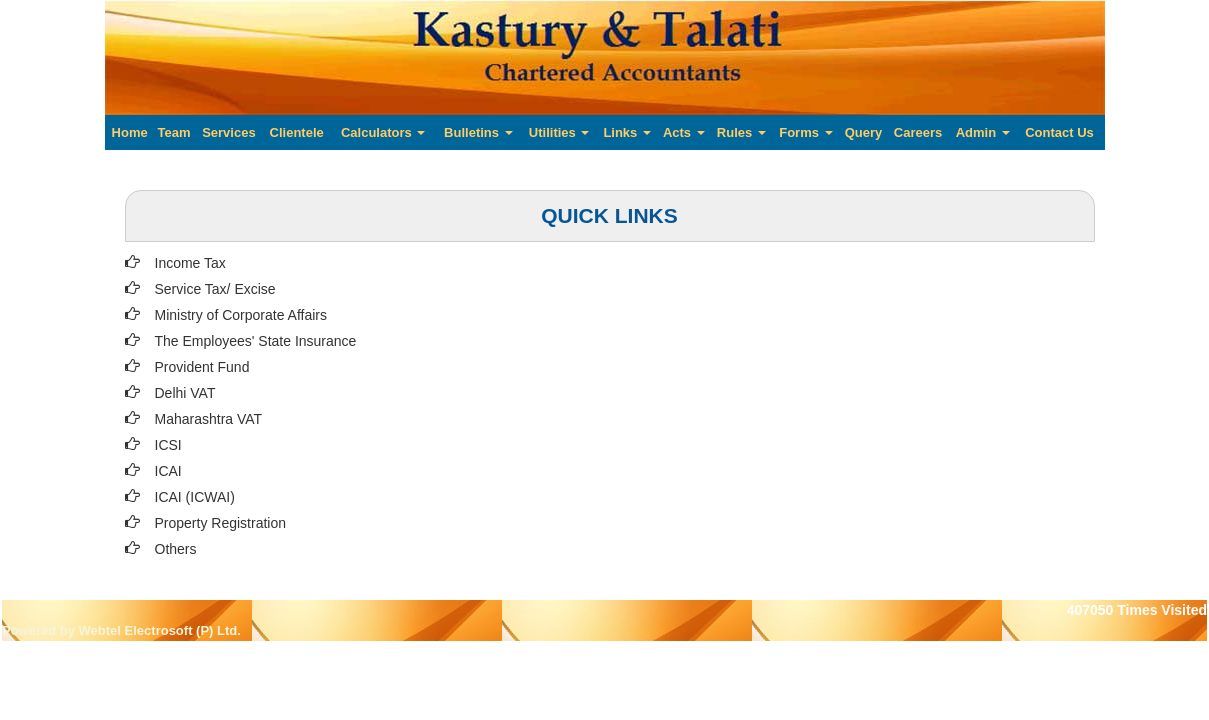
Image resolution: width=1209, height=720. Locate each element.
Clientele (297, 132)
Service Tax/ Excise (215, 289)
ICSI (168, 445)
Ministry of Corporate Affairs (241, 315)
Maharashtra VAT (209, 419)
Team (173, 132)
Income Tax (190, 263)
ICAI (168, 471)
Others (176, 549)
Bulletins (478, 132)
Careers (918, 132)
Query (864, 132)
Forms (805, 132)
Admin (983, 132)
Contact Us (1059, 132)
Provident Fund (202, 367)
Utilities (559, 132)
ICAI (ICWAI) (195, 497)
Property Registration (221, 523)
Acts (684, 132)
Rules (741, 132)
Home (130, 132)
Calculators (383, 132)
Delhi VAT (185, 393)
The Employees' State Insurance (256, 341)
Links (627, 132)
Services (229, 132)
